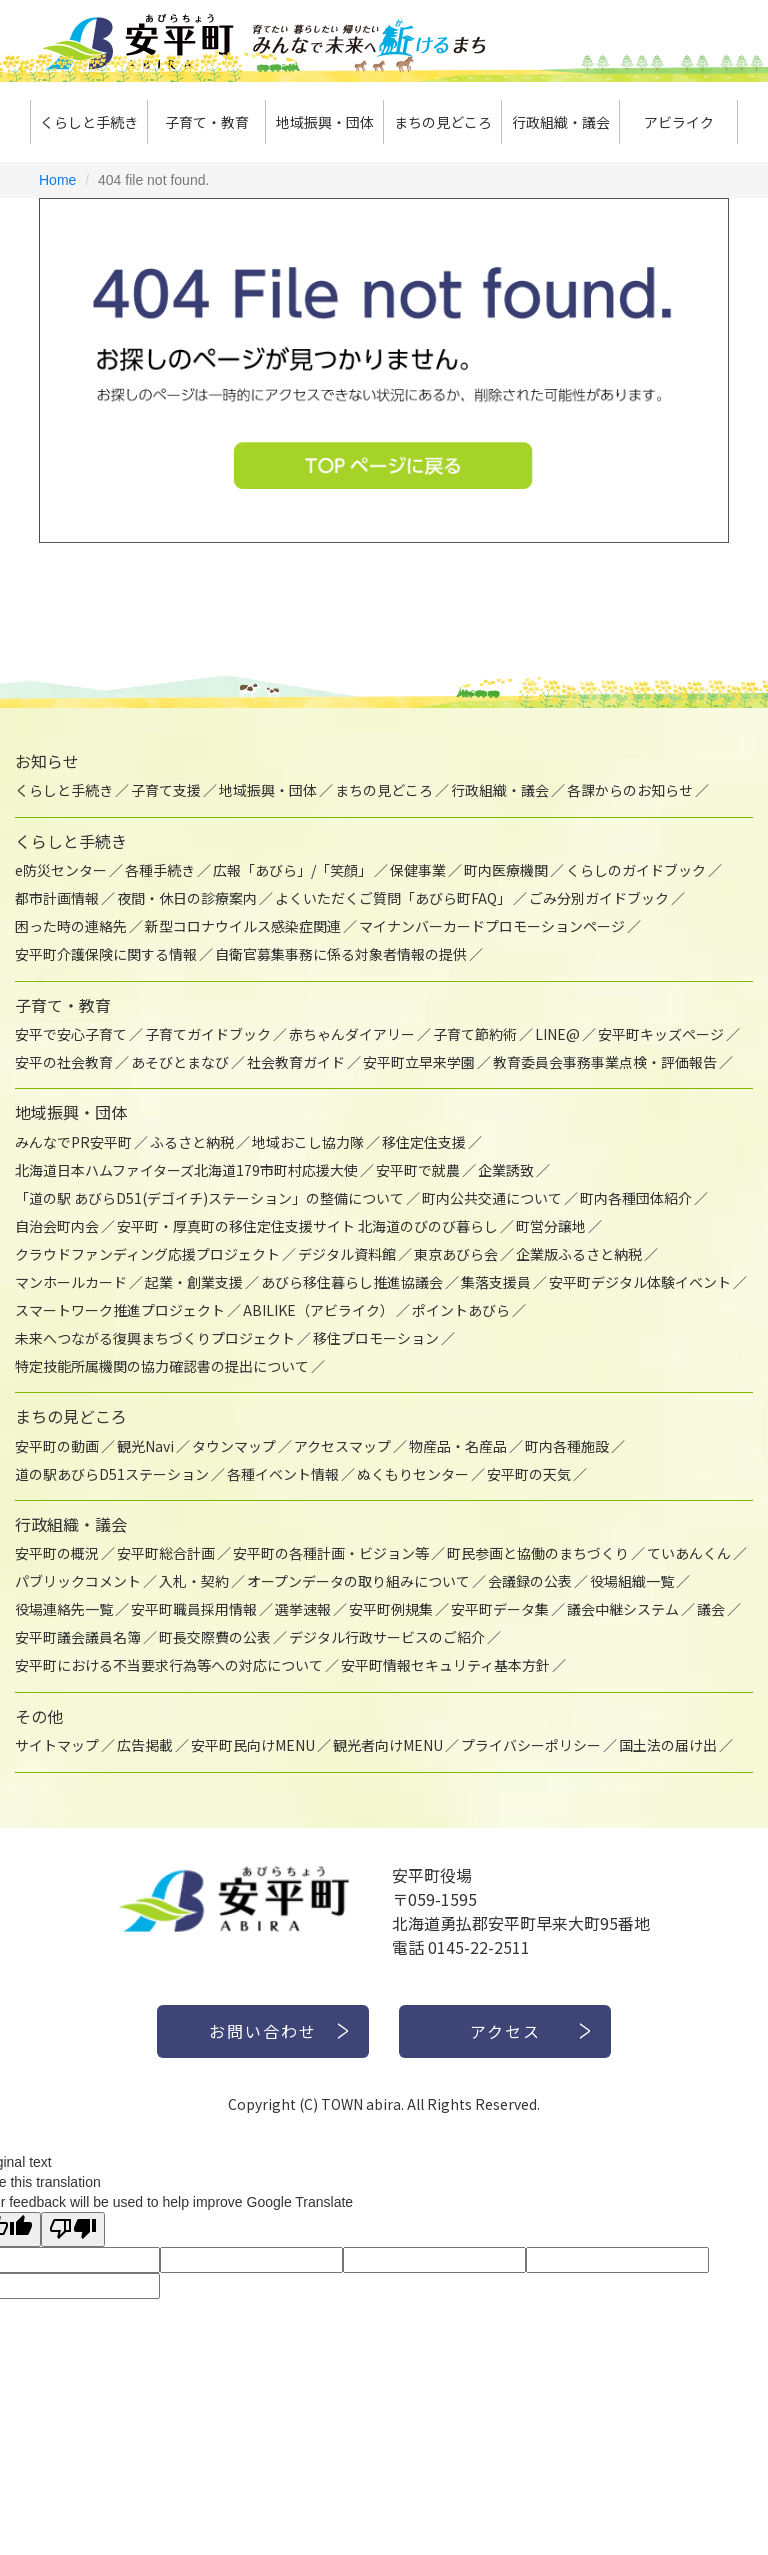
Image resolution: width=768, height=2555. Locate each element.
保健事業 (418, 870)
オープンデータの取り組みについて (358, 1581)
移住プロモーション (376, 1338)
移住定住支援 (424, 1142)
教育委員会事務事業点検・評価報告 (605, 1062)
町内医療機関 (506, 870)
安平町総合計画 (166, 1553)
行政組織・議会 (561, 122)
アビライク (679, 122)
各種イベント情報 (283, 1474)
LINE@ (557, 1034)
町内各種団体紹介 (636, 1198)
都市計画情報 (57, 898)
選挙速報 (303, 1609)
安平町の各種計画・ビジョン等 (331, 1553)
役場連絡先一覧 (64, 1609)
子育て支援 (166, 790)
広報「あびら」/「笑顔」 (292, 870)
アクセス (505, 2031)
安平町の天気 (529, 1474)
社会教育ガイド (296, 1062)
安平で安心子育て (71, 1034)
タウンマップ (234, 1446)
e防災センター (61, 870)
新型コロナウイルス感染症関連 (243, 926)
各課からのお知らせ (630, 790)
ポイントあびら (461, 1310)
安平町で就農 (418, 1170)
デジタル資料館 (347, 1254)
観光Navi (145, 1446)
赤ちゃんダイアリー (352, 1034)
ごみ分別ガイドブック (599, 898)
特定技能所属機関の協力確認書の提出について (162, 1366)
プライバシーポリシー (531, 1745)
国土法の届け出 (668, 1745)
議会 (711, 1609)
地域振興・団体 (325, 122)
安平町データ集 (500, 1609)
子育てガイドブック (208, 1034)
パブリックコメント (78, 1581)
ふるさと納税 (192, 1142)
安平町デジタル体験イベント (640, 1282)
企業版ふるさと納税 (579, 1254)
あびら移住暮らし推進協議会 (352, 1282)
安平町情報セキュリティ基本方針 (445, 1665)
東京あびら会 (456, 1254)
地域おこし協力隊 (308, 1142)
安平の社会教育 (64, 1062)
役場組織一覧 (632, 1581)
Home (57, 180)
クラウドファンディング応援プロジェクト (147, 1254)
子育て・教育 (207, 122)
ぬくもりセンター (413, 1474)
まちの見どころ (443, 122)
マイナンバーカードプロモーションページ (492, 926)
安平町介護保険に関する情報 (106, 954)
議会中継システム (623, 1609)
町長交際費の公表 (215, 1637)
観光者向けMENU (388, 1745)
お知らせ (47, 761)
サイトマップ (57, 1745)
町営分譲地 (551, 1226)
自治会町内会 (57, 1226)
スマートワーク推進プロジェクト (120, 1310)
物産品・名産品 (458, 1446)
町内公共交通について (492, 1198)
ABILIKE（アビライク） (318, 1310)
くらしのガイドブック (636, 870)
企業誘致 (506, 1170)
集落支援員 (496, 1282)
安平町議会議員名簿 (78, 1637)
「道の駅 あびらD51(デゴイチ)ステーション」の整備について (209, 1198)
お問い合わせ (263, 2031)
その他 (39, 1716)
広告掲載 (145, 1745)
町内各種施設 (567, 1446)
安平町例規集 (391, 1609)
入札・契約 (194, 1581)
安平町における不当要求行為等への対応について (169, 1665)
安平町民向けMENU (253, 1745)
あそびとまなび (180, 1062)
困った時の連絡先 (71, 926)
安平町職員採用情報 (194, 1609)
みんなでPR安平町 (73, 1142)
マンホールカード (71, 1282)
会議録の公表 (530, 1581)
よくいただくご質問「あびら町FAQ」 (393, 898)
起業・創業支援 (194, 1282)
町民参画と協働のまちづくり (538, 1553)
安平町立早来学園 (419, 1062)
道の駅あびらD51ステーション (112, 1474)
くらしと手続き (89, 122)
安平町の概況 (57, 1553)
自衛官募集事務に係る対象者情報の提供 (341, 954)
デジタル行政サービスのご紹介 (387, 1637)
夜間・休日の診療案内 (187, 898)
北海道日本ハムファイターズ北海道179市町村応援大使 (186, 1170)
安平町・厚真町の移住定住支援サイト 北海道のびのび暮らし (307, 1226)
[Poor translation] (73, 2229)
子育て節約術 (475, 1034)
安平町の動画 (57, 1446)
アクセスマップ (342, 1446)
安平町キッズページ (661, 1034)
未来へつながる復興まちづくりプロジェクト (155, 1338)
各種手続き (160, 870)
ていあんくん (689, 1553)
